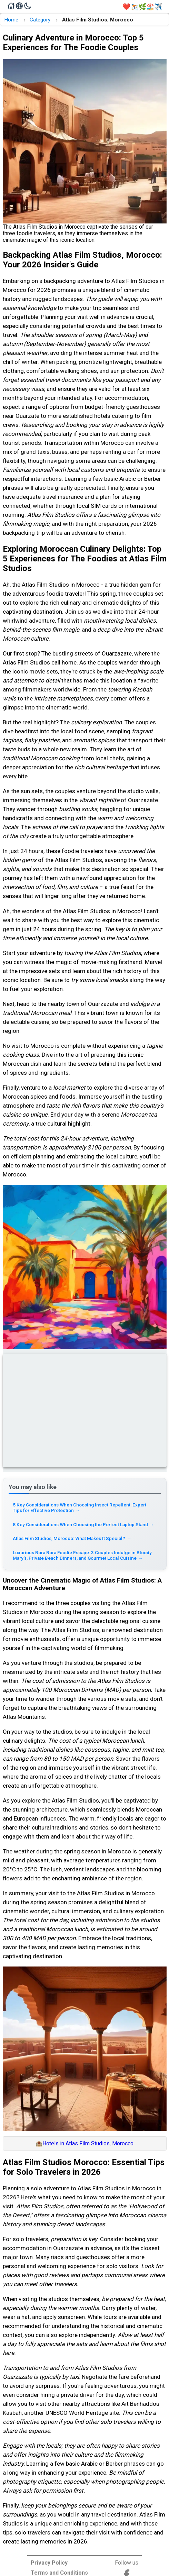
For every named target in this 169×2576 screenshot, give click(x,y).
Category (40, 20)
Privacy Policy (49, 2562)
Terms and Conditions (59, 2572)
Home (11, 20)
